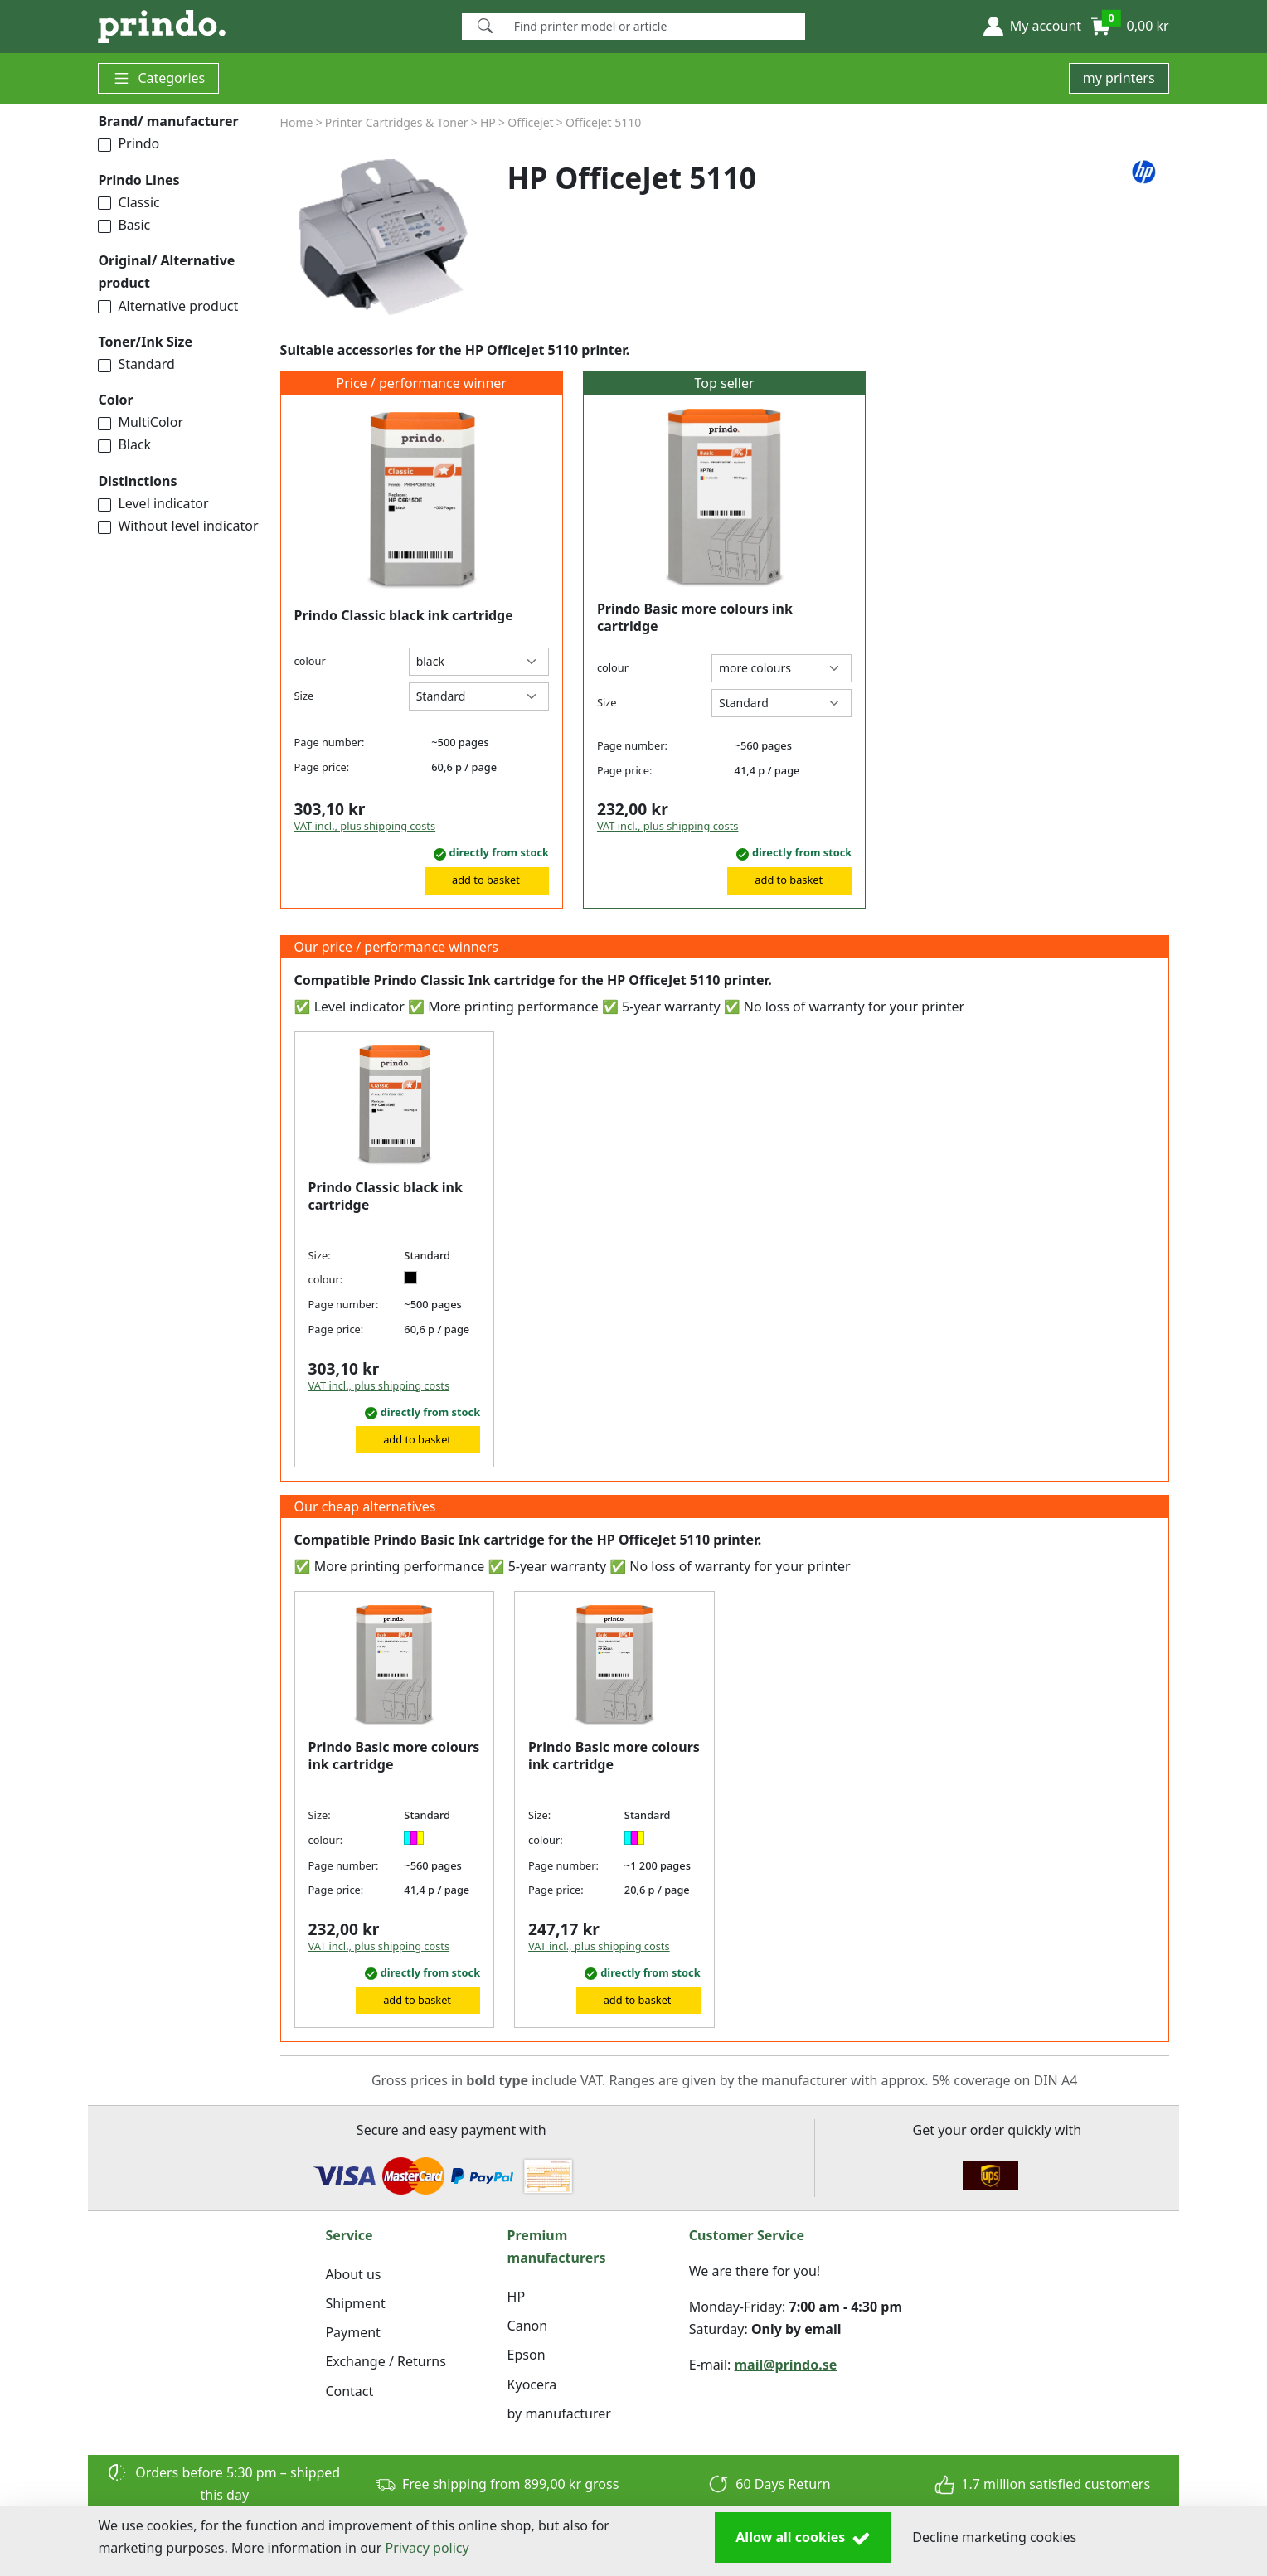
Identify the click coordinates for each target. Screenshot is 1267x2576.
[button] (1032, 26)
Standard (136, 364)
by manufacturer (559, 2413)
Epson (526, 2355)
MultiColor (140, 422)
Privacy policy (427, 2548)
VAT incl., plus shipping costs (365, 825)
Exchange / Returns (385, 2361)
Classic (128, 202)
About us (353, 2274)
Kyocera (532, 2384)
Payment (352, 2332)
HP (516, 2296)
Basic (124, 225)
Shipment (355, 2303)
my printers (1119, 78)
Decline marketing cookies (994, 2537)
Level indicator (153, 503)
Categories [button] (158, 78)
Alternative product (168, 306)
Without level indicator (178, 526)
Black (124, 444)
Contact (349, 2391)
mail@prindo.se (786, 2364)
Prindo (128, 143)
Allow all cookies (803, 2538)
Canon (527, 2325)
